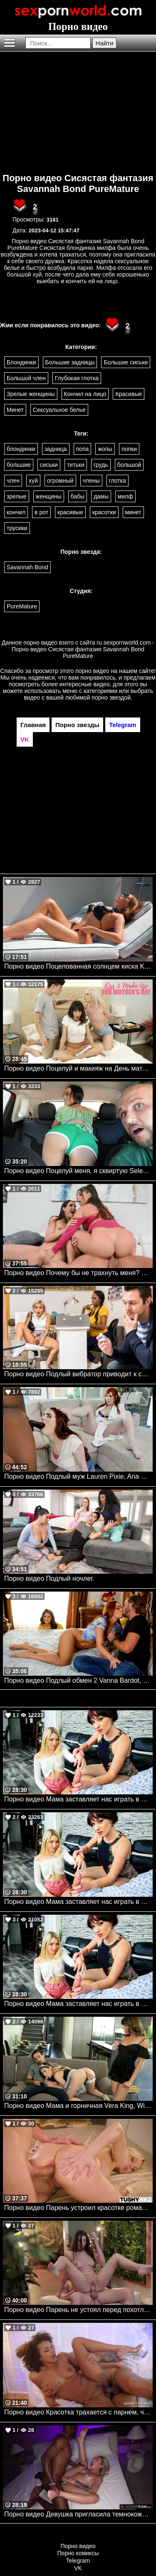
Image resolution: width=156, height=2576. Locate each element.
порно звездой (111, 697)
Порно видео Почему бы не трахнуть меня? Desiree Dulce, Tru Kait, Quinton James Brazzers (78, 1272)
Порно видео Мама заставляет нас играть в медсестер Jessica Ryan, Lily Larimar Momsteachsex (78, 1799)
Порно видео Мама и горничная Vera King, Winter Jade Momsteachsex (78, 2105)
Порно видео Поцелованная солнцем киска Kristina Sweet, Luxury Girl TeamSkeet (78, 966)
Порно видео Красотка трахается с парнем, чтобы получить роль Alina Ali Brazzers (78, 2412)
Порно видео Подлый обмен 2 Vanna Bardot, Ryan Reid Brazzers (78, 1680)
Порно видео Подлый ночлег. (49, 1578)
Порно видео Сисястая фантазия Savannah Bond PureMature (77, 183)
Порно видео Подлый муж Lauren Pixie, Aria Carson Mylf (78, 1476)
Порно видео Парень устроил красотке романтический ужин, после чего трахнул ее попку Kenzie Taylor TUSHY (78, 2207)
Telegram (78, 2560)
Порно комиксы (78, 2553)
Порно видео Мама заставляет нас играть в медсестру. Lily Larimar (78, 1901)
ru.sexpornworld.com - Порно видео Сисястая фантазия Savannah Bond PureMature (83, 649)
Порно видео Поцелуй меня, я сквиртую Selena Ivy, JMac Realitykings (78, 1170)
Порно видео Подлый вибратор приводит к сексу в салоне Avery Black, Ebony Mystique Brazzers (78, 1374)
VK (78, 2568)
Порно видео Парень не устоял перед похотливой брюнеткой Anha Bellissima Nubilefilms (78, 2309)
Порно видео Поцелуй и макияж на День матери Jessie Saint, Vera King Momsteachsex (78, 1068)
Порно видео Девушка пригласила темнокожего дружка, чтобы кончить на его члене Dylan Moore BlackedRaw (78, 2514)
